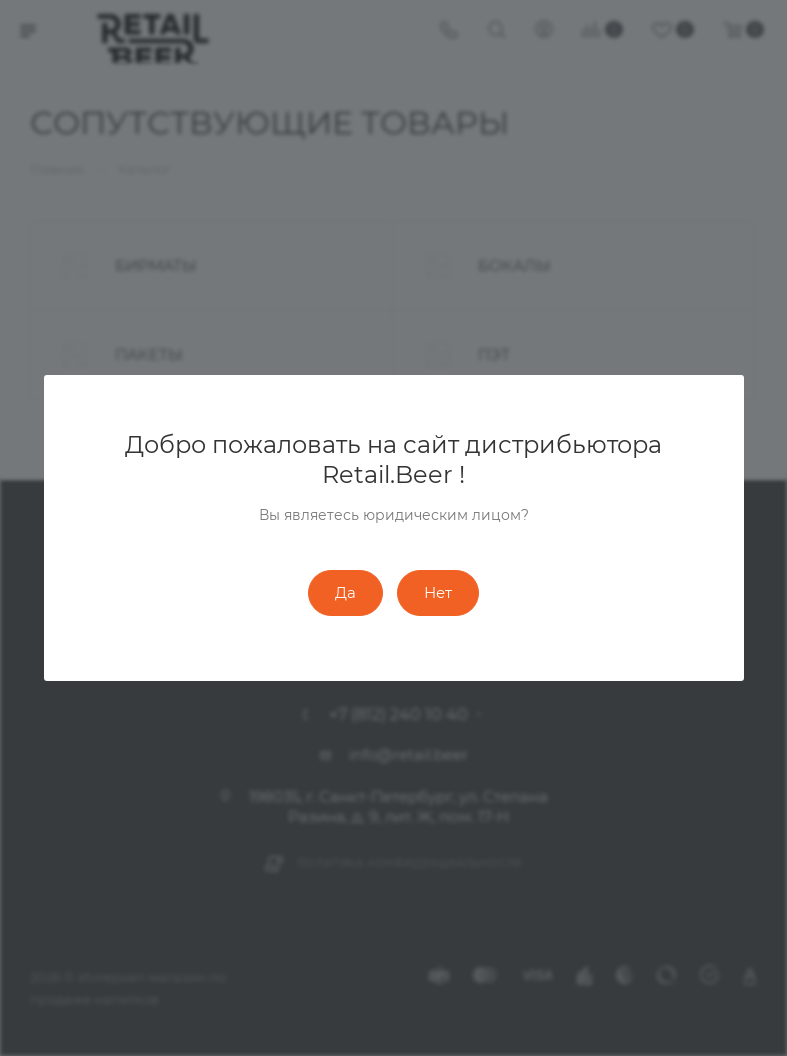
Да (345, 592)
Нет (438, 592)
